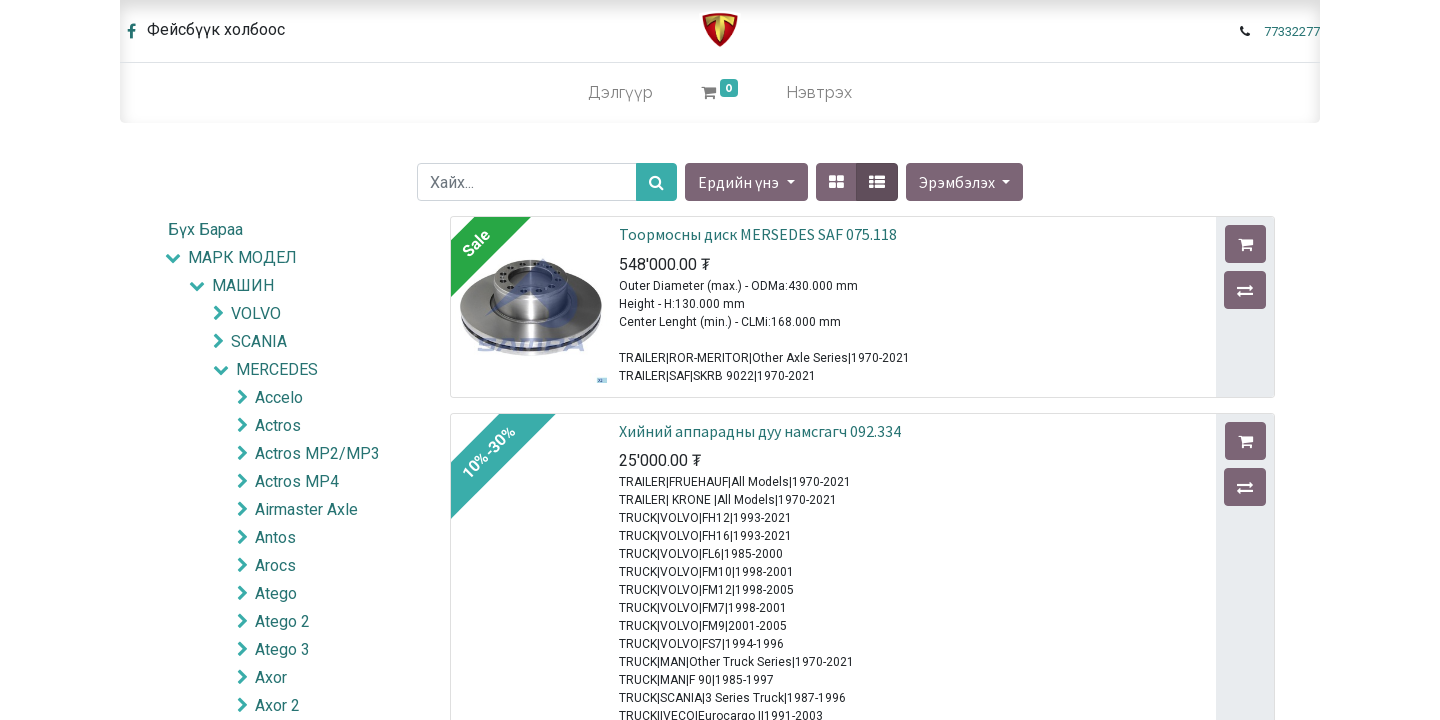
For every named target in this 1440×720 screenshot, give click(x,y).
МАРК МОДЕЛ (242, 257)
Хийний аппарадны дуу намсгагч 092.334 (760, 431)
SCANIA (259, 341)
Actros (278, 425)
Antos (275, 537)
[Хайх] (656, 182)
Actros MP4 (297, 481)
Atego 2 (282, 621)
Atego (276, 593)
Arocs (275, 565)
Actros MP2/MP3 (317, 453)
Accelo (279, 397)
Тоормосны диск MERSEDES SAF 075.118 (758, 234)
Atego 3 (282, 649)
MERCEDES (277, 369)
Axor (271, 677)
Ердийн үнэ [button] (740, 182)
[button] (964, 182)
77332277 (1292, 31)
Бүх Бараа (205, 229)
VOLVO (256, 313)
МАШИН (243, 285)
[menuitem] (620, 93)
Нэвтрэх (819, 92)
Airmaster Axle (306, 509)
